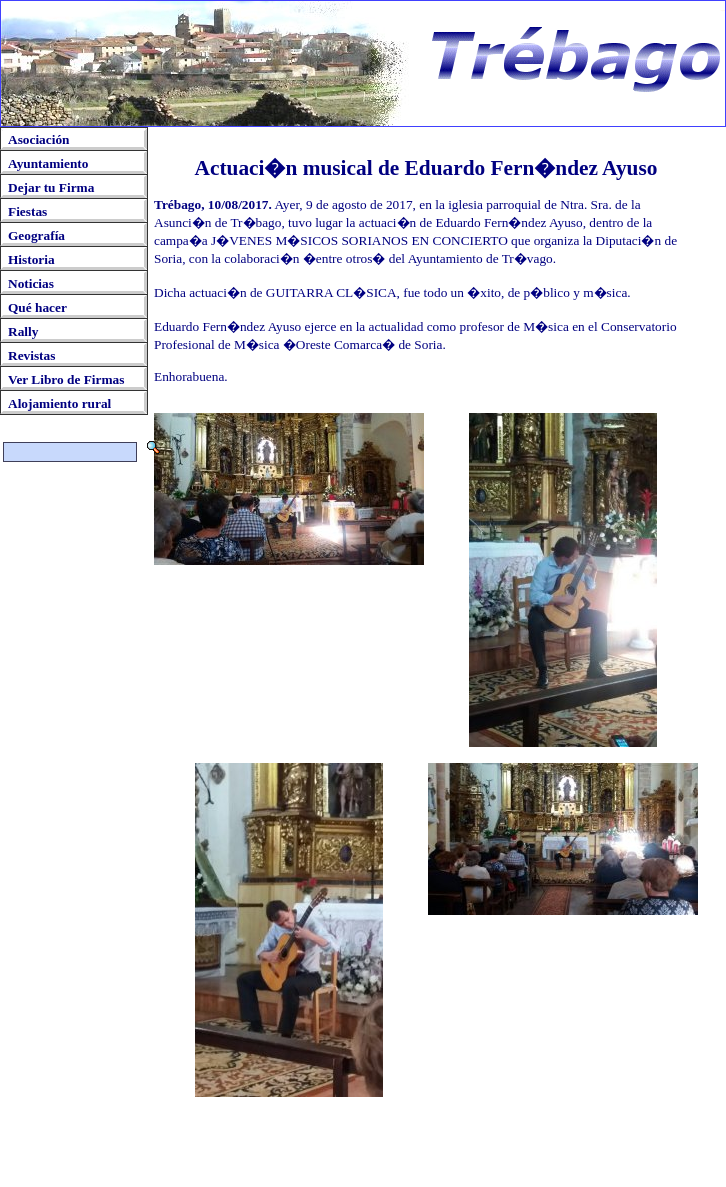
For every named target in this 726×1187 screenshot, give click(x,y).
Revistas (31, 355)
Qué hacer (37, 307)
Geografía (36, 235)
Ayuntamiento (48, 163)
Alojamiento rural (59, 403)
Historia (31, 259)
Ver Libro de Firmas (66, 379)
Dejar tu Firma (51, 187)
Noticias (31, 283)
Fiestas (27, 211)
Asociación (38, 139)
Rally (23, 331)
